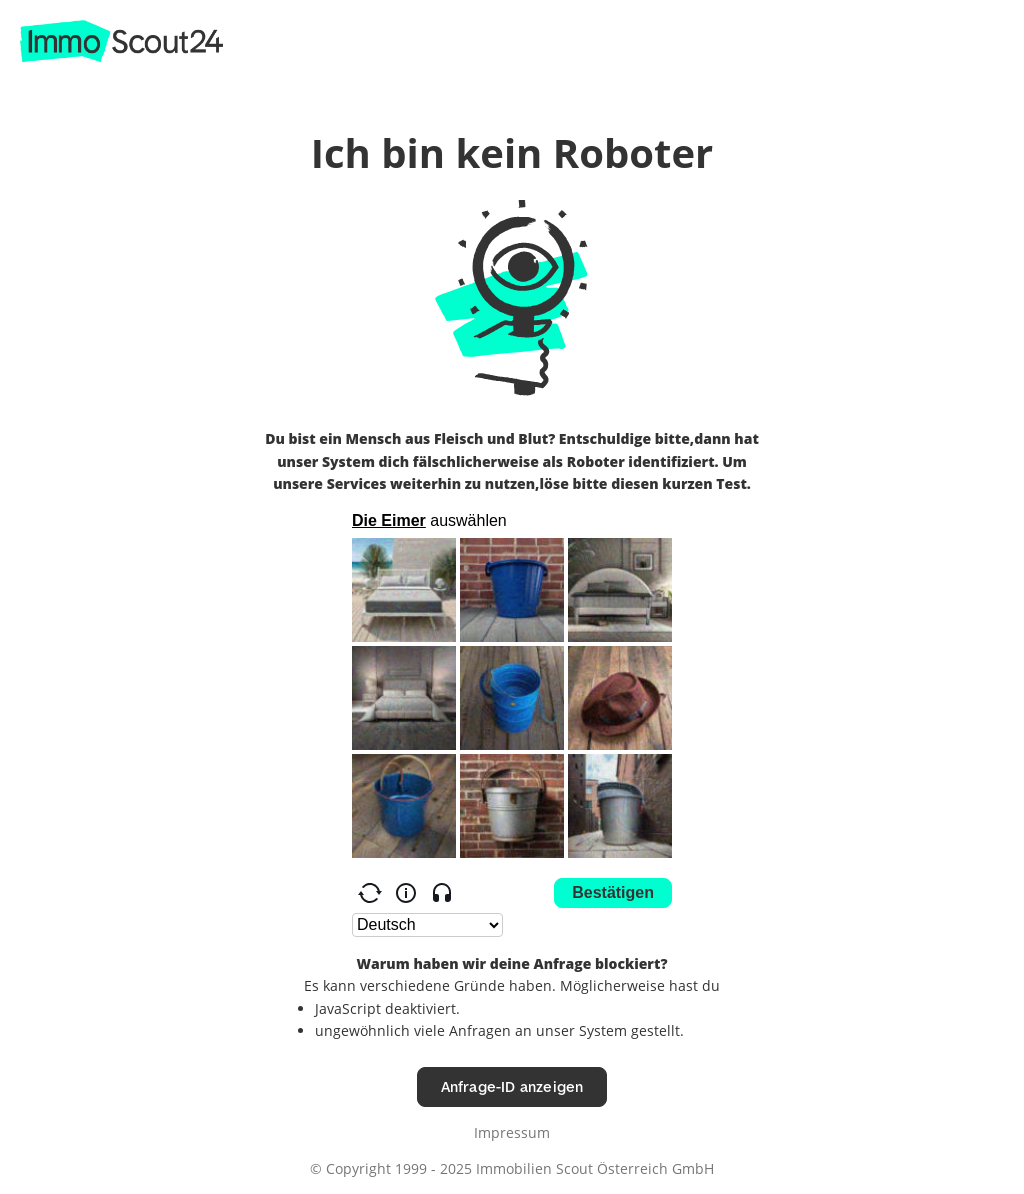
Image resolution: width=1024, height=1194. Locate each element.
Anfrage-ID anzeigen (512, 1086)
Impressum (512, 1132)
